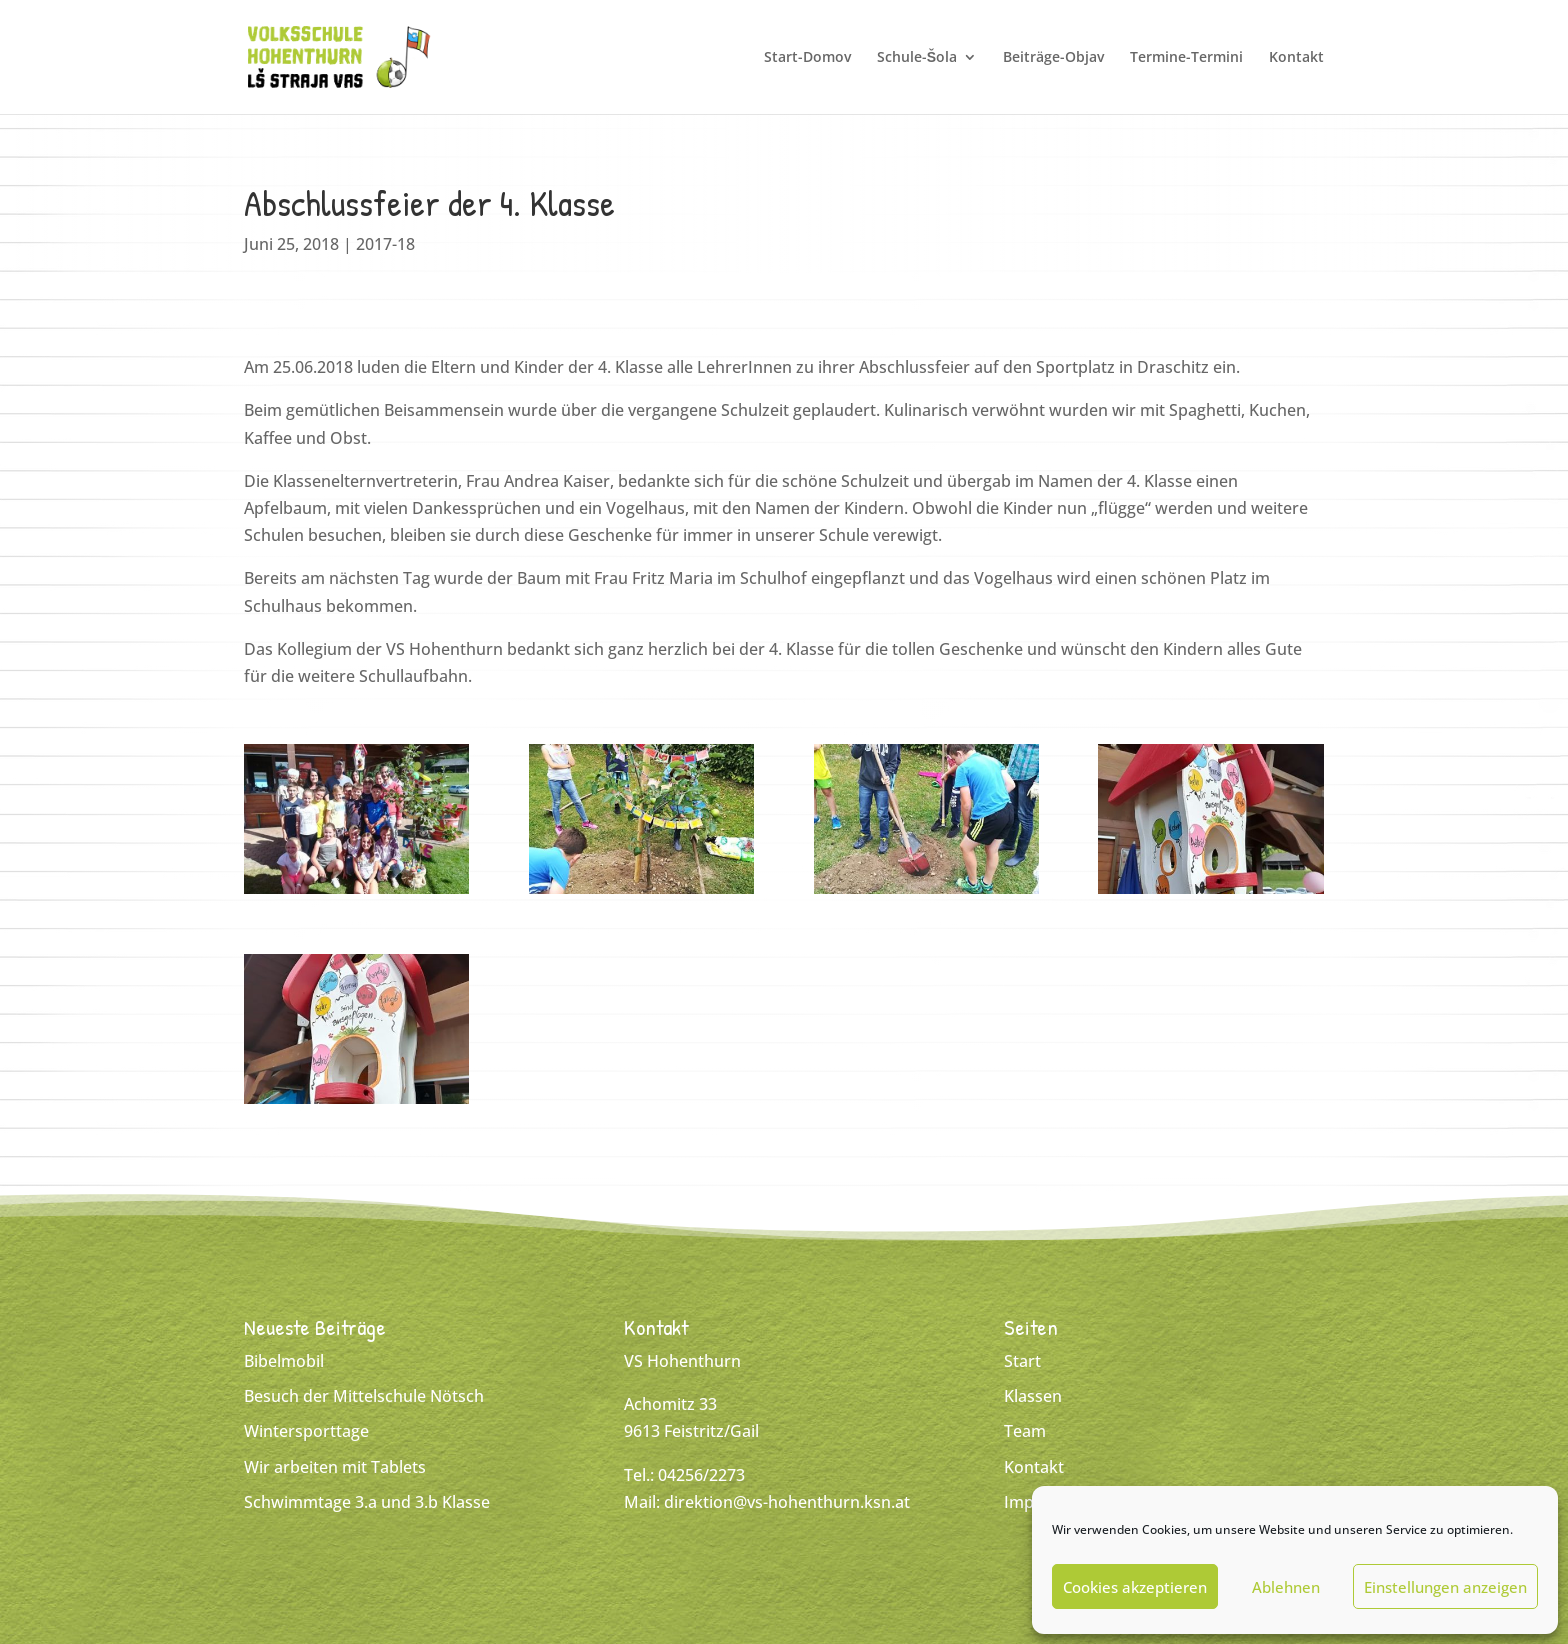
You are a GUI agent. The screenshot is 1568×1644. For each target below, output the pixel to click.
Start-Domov (807, 58)
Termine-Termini (1186, 58)
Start (1022, 1361)
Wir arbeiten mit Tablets (335, 1467)
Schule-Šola (917, 58)
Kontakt (1296, 58)
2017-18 (385, 244)
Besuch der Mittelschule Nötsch (364, 1396)
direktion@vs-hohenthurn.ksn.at (787, 1502)
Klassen (1033, 1396)
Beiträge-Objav (1053, 58)
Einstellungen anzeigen (1445, 1587)
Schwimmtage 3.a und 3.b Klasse (367, 1502)
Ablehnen (1286, 1587)
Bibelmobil (284, 1361)
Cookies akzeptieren (1135, 1587)
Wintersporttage (306, 1431)
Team (1025, 1431)
